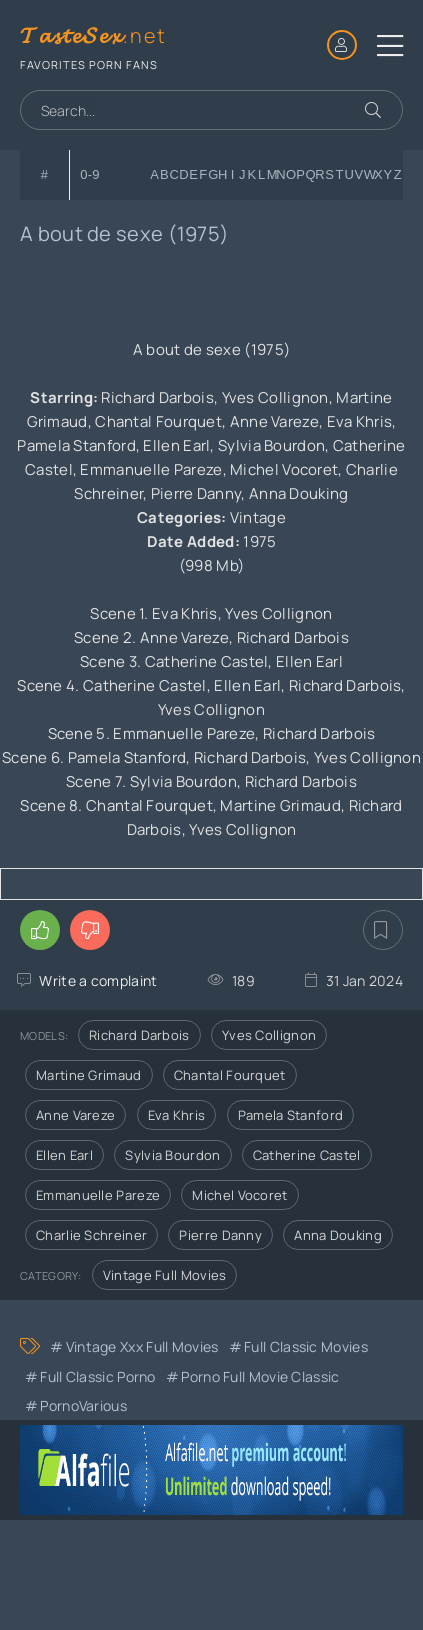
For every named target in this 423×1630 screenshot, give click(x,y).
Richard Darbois (139, 1035)
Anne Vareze (75, 1115)
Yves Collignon (269, 1035)
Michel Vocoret (239, 1195)
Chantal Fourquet (230, 1075)
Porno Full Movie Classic (260, 1376)
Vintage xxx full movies (142, 1346)
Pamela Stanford (291, 1115)
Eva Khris (177, 1115)
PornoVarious (83, 1405)
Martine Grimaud (89, 1075)
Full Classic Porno (97, 1376)
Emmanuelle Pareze (98, 1195)
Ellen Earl (64, 1155)
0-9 (90, 174)
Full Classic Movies (306, 1346)
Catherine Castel (307, 1155)
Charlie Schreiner (91, 1235)
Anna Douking (338, 1235)
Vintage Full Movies (165, 1275)
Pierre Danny (220, 1235)
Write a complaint (98, 980)
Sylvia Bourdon (172, 1155)
